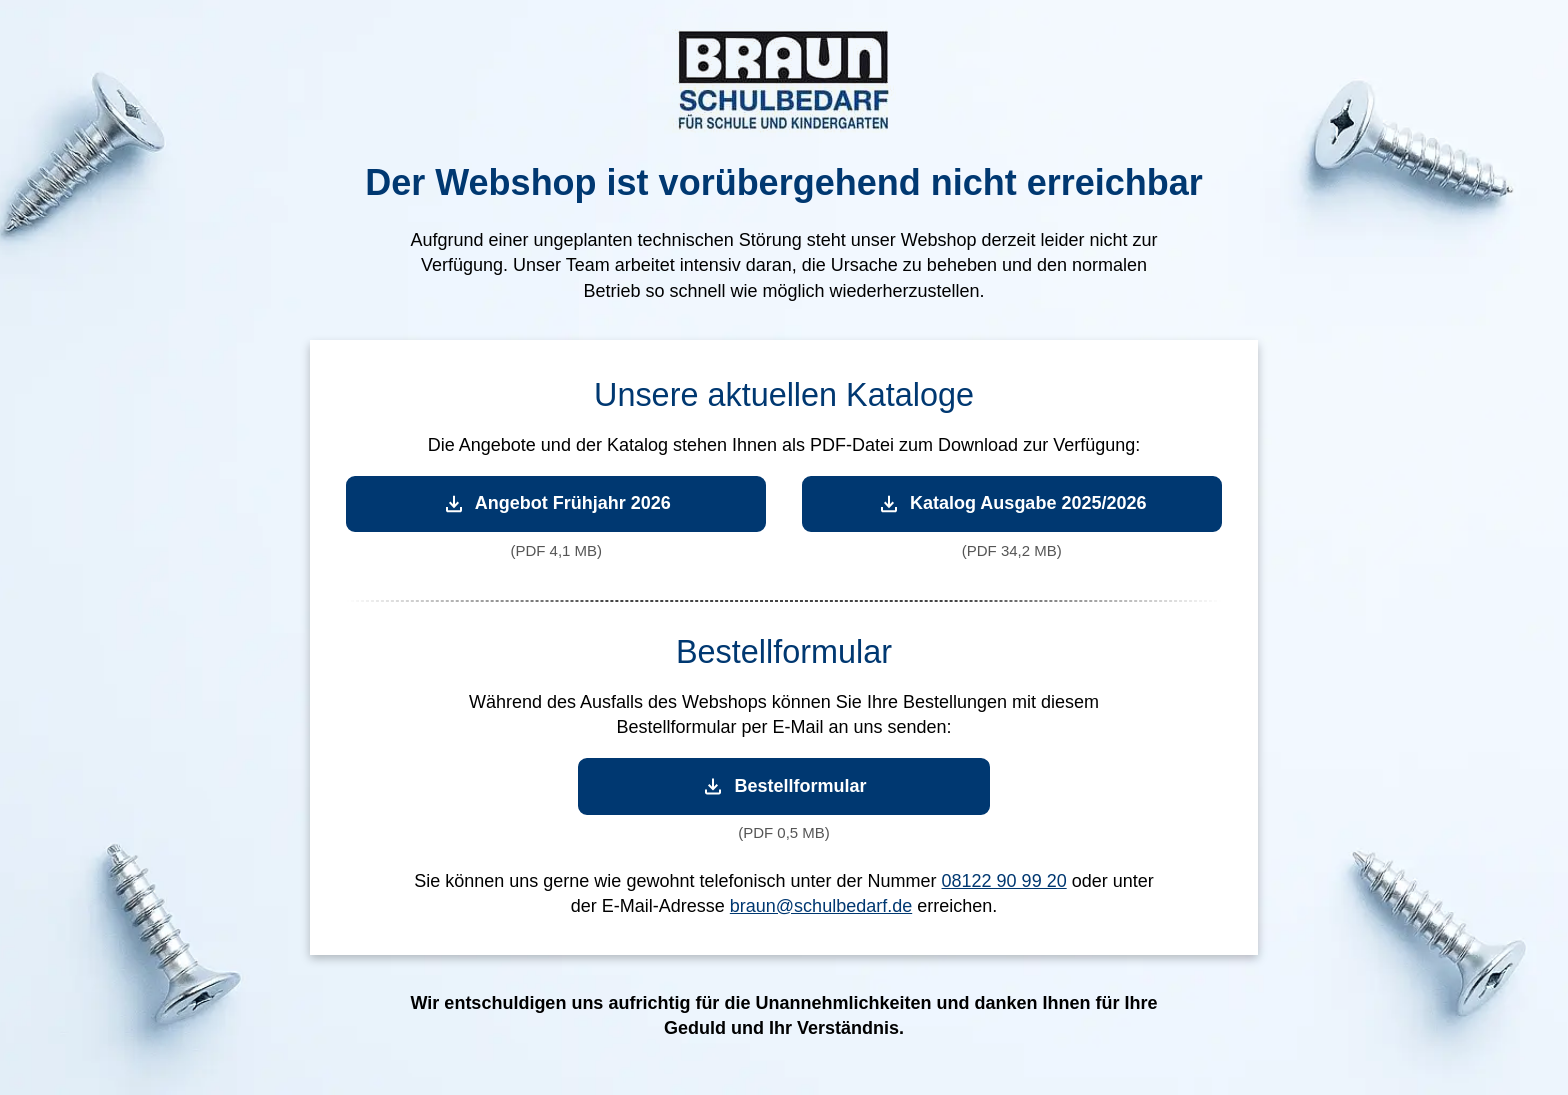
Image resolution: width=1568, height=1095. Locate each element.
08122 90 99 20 (1004, 881)
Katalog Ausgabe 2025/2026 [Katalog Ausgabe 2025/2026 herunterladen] (1011, 503)
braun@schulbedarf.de (821, 906)
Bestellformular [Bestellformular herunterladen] (783, 786)
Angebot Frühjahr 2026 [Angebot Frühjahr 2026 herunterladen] (556, 503)
